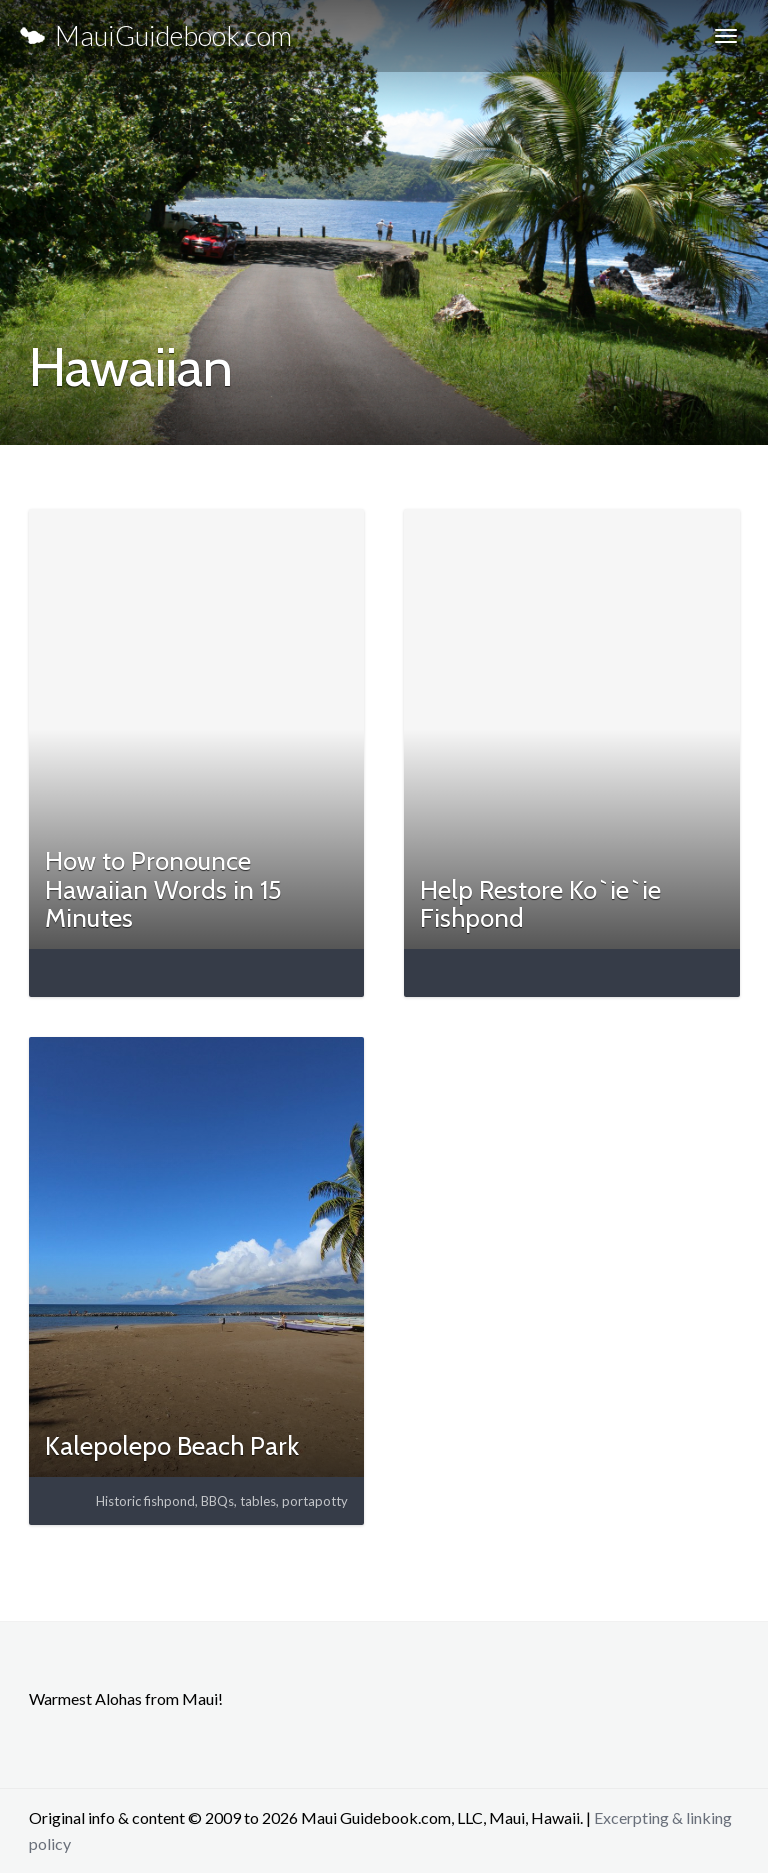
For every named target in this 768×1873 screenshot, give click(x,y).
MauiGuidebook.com (156, 35)
